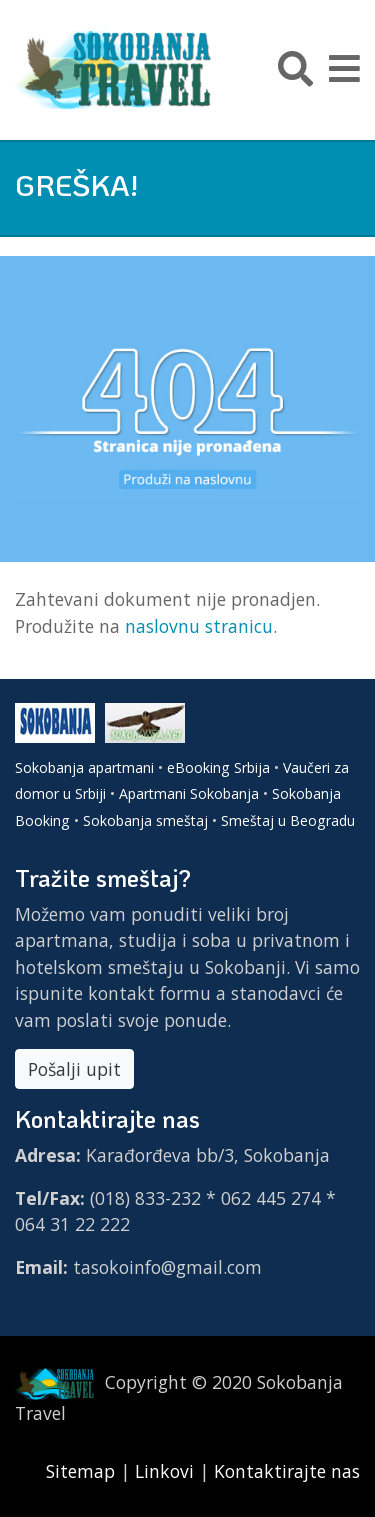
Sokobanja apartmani (84, 767)
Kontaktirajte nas (287, 1471)
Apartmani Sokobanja (189, 793)
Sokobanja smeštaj (145, 820)
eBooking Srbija (218, 767)
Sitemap (83, 1471)
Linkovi (164, 1471)
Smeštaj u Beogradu (288, 820)
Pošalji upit (74, 1069)
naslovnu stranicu (199, 626)
